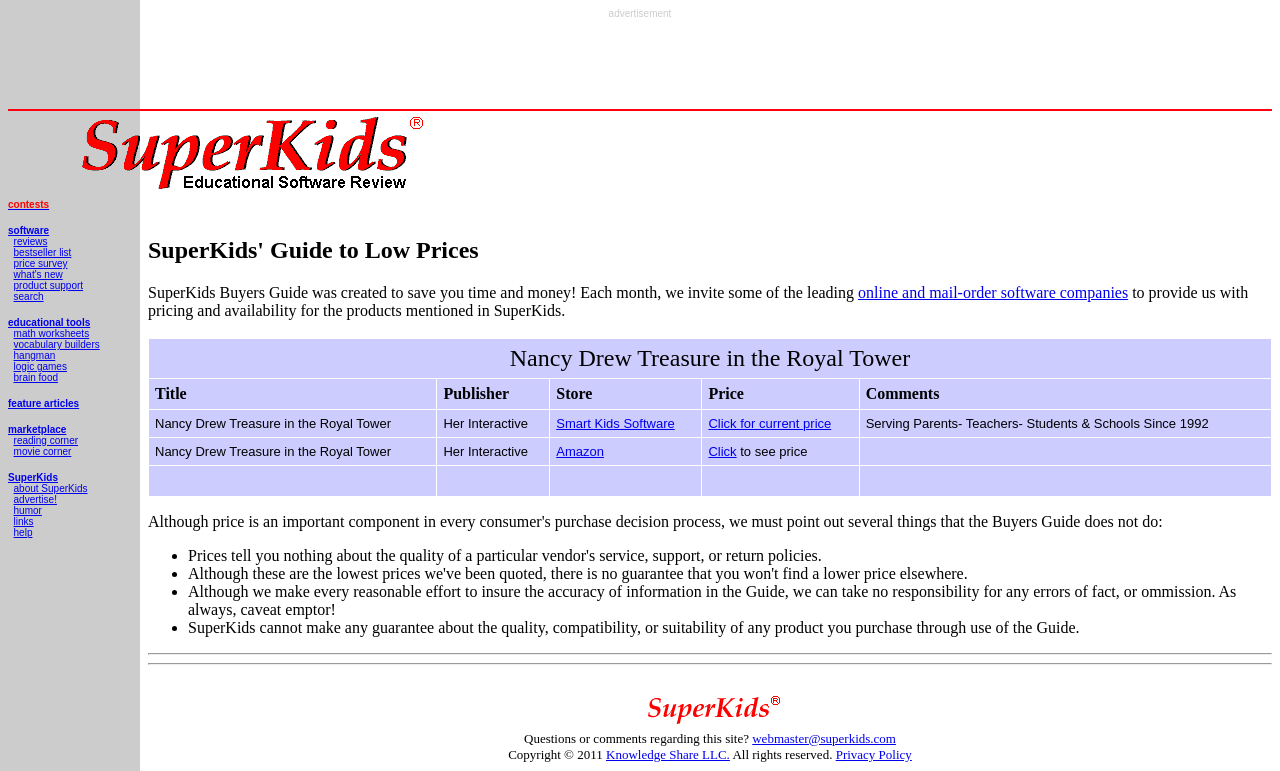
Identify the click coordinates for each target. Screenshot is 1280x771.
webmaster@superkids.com (824, 738)
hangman (35, 355)
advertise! (35, 499)
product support (49, 285)
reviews (31, 241)
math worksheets (52, 333)
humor (28, 510)
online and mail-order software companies (993, 292)
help (23, 532)
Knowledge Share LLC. (668, 754)
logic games (40, 366)
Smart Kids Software (615, 423)
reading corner (46, 440)
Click (722, 451)
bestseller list (43, 252)
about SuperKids (51, 488)
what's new (38, 274)
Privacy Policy (874, 754)
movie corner (43, 451)
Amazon (580, 451)
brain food (36, 377)
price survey (41, 263)
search (29, 296)
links (24, 521)
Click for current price (769, 423)
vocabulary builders (57, 344)
